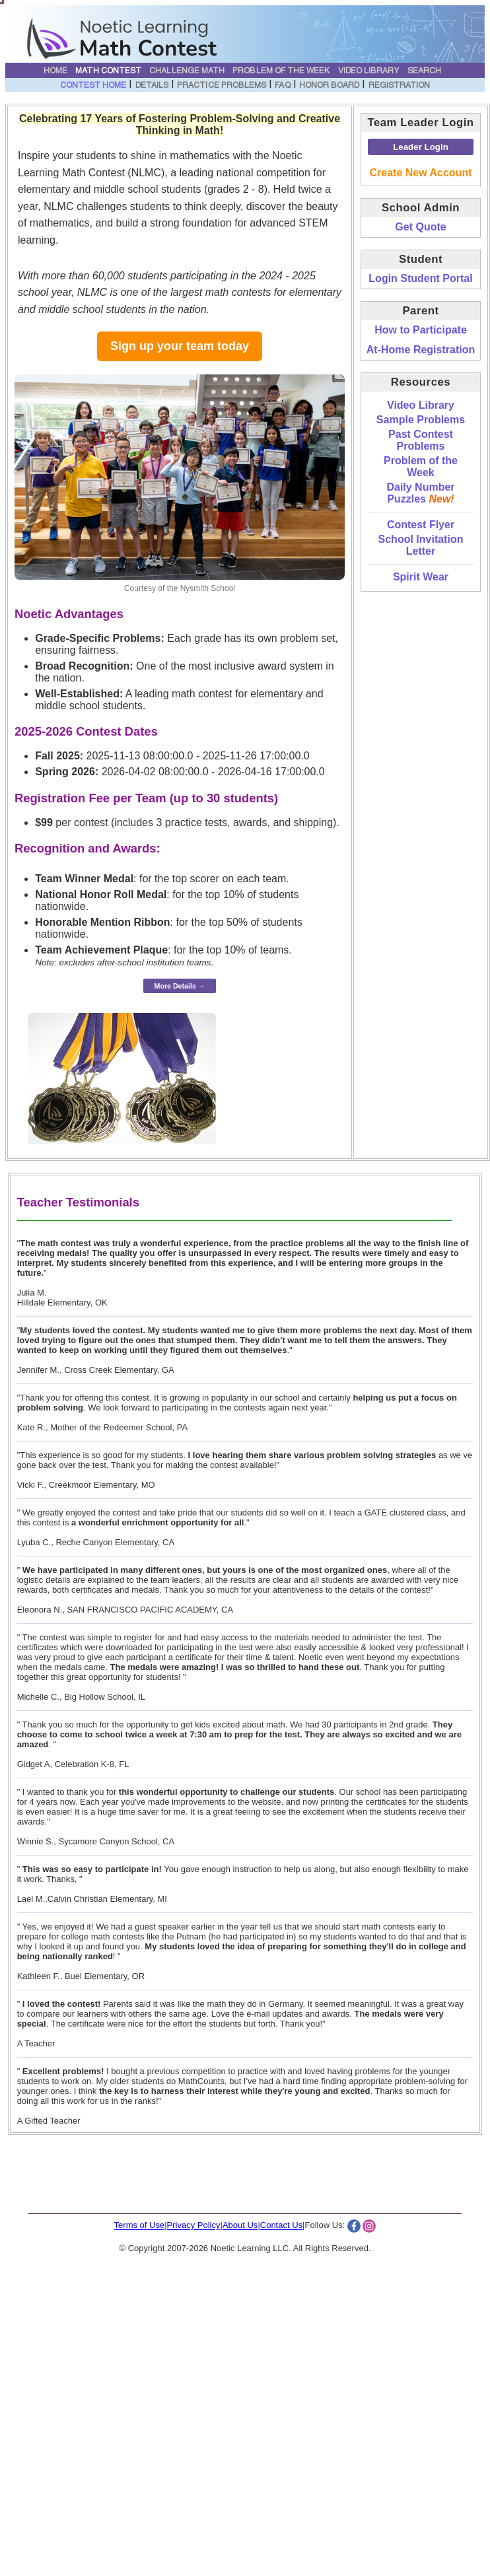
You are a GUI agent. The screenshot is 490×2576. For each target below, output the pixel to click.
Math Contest (108, 71)
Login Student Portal (420, 278)
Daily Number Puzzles (420, 493)
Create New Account (421, 172)
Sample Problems (420, 419)
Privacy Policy (194, 2226)
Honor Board (329, 86)
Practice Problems (221, 86)
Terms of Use (139, 2226)
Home (55, 71)
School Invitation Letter (421, 545)
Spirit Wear (420, 576)
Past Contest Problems (420, 440)
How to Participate (420, 329)
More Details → (180, 986)
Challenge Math (187, 71)
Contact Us (281, 2226)
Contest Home (93, 86)
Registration (399, 86)
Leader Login (420, 147)
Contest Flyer (420, 524)
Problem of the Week (281, 71)
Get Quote (420, 226)
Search (424, 71)
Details (151, 86)
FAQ (282, 86)
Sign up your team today (179, 346)
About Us (240, 2226)
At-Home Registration (421, 349)
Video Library (369, 71)
